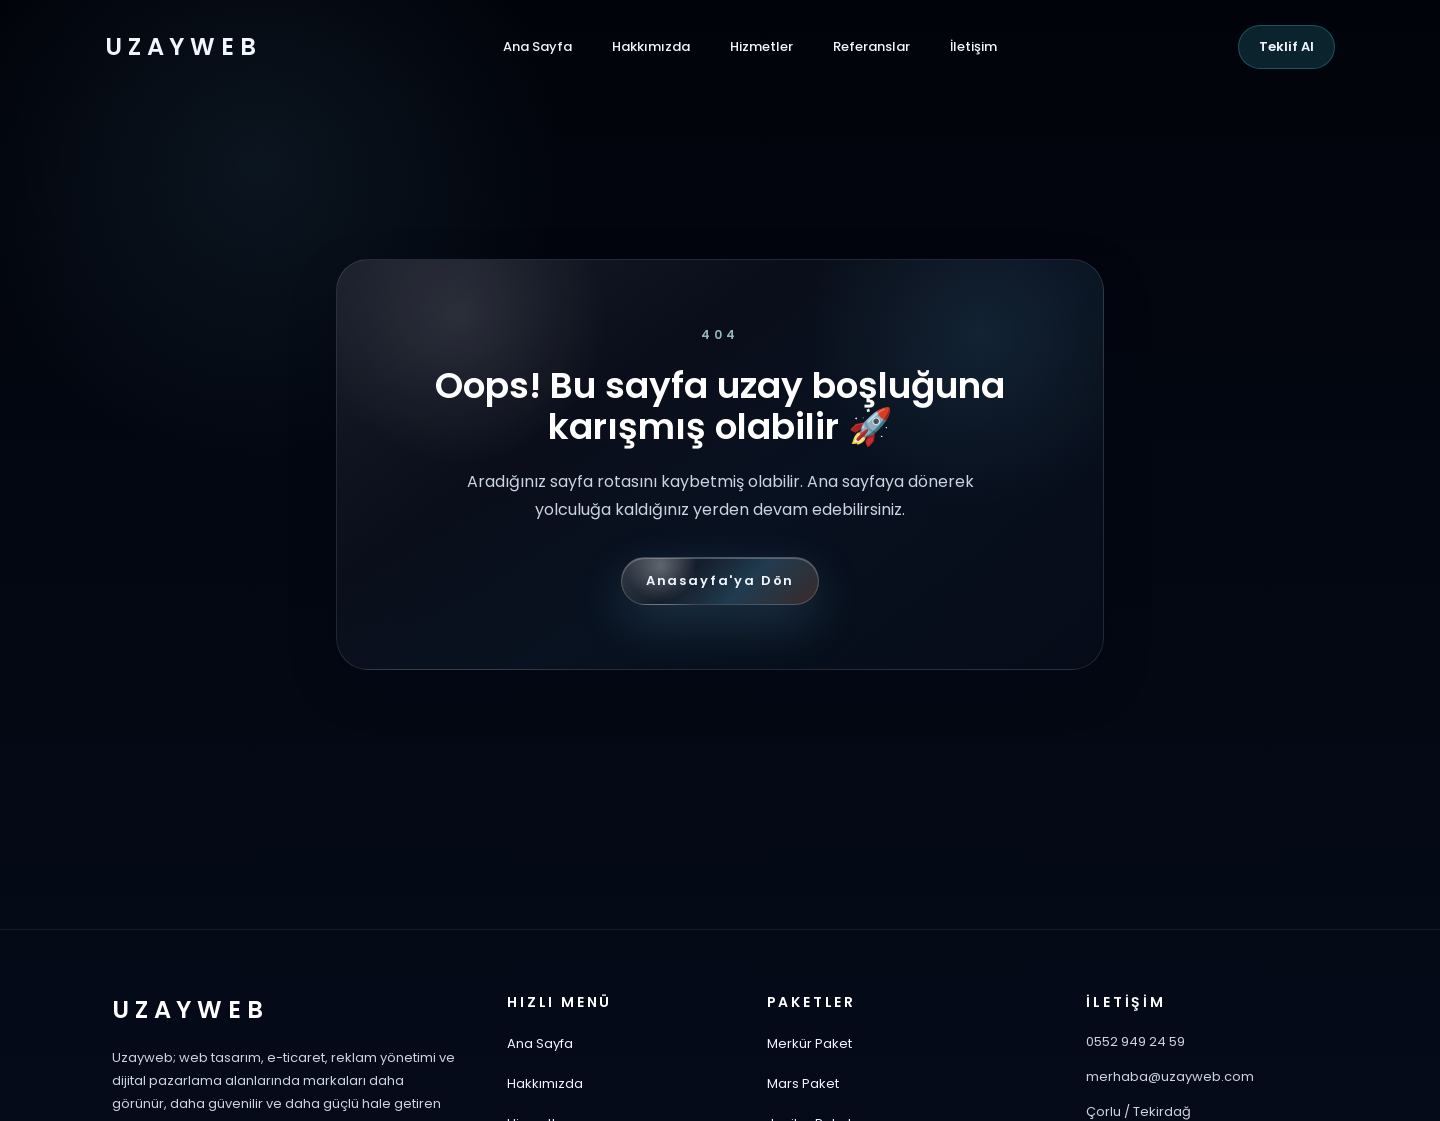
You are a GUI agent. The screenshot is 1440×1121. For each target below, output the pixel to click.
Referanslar (871, 46)
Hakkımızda (651, 46)
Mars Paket (803, 1083)
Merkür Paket (809, 1043)
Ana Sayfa (537, 46)
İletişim (973, 46)
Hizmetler (761, 46)
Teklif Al (1286, 46)
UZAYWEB (183, 47)
